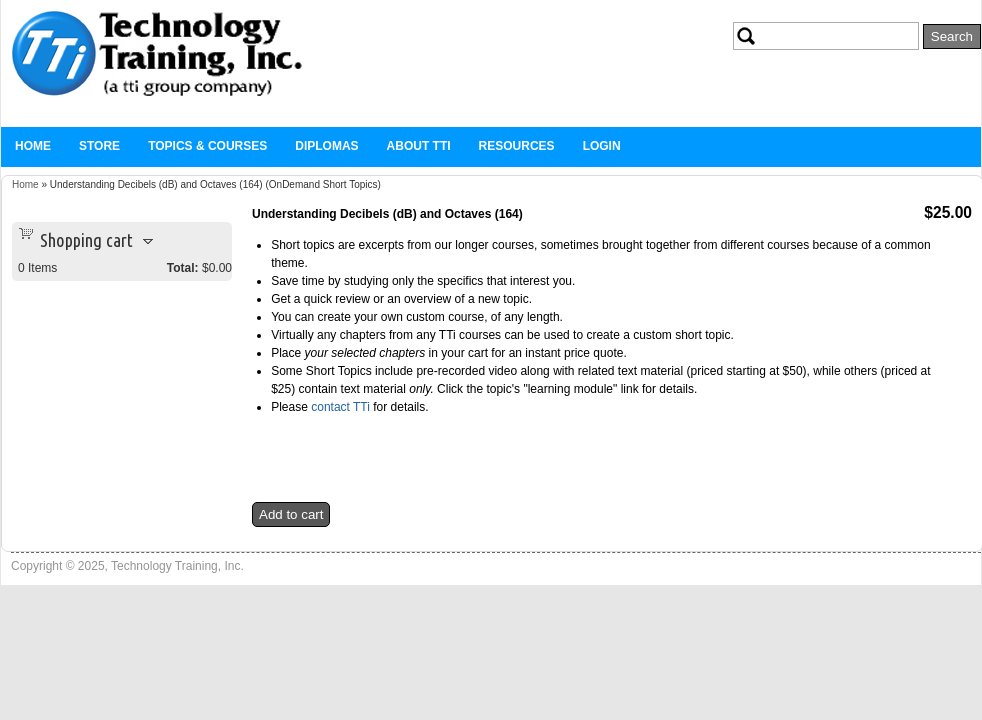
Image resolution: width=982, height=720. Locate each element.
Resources (517, 146)
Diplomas (326, 146)
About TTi (419, 146)
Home (33, 146)
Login (602, 146)
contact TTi (342, 407)
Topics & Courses (207, 146)
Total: (183, 268)
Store (99, 146)
